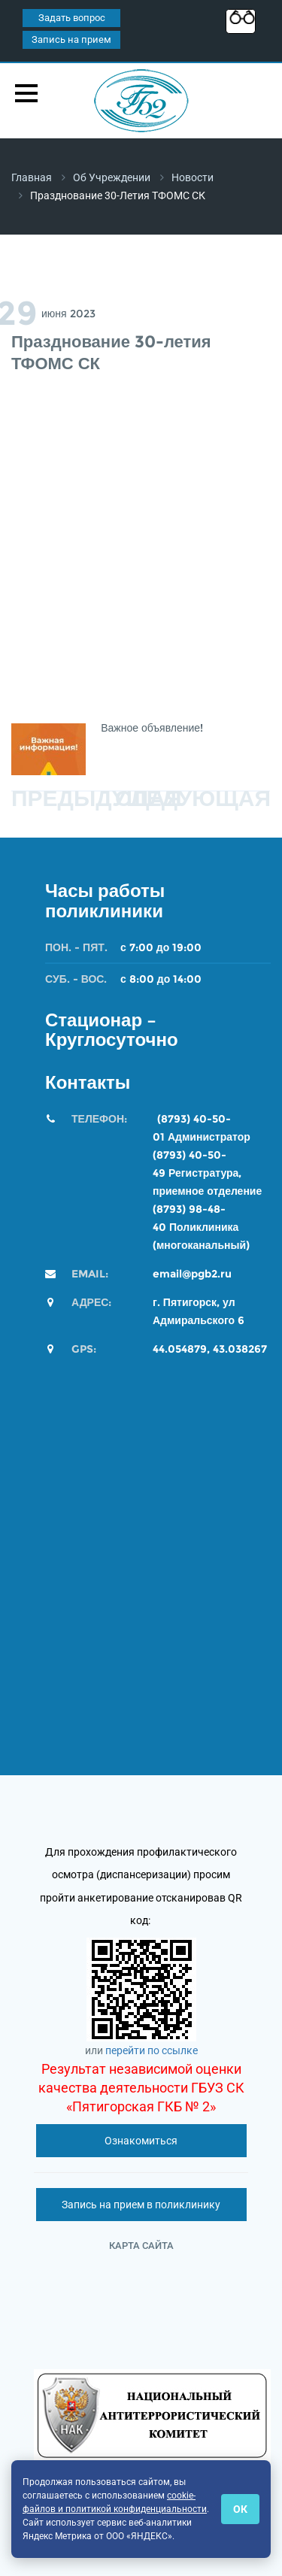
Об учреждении (111, 177)
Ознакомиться (141, 2141)
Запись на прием (71, 39)
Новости (192, 177)
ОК (240, 2509)
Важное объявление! (153, 728)
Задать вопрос (71, 17)
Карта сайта (141, 2245)
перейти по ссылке (151, 2050)
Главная (31, 177)
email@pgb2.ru (192, 1273)
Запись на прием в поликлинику (141, 2205)
